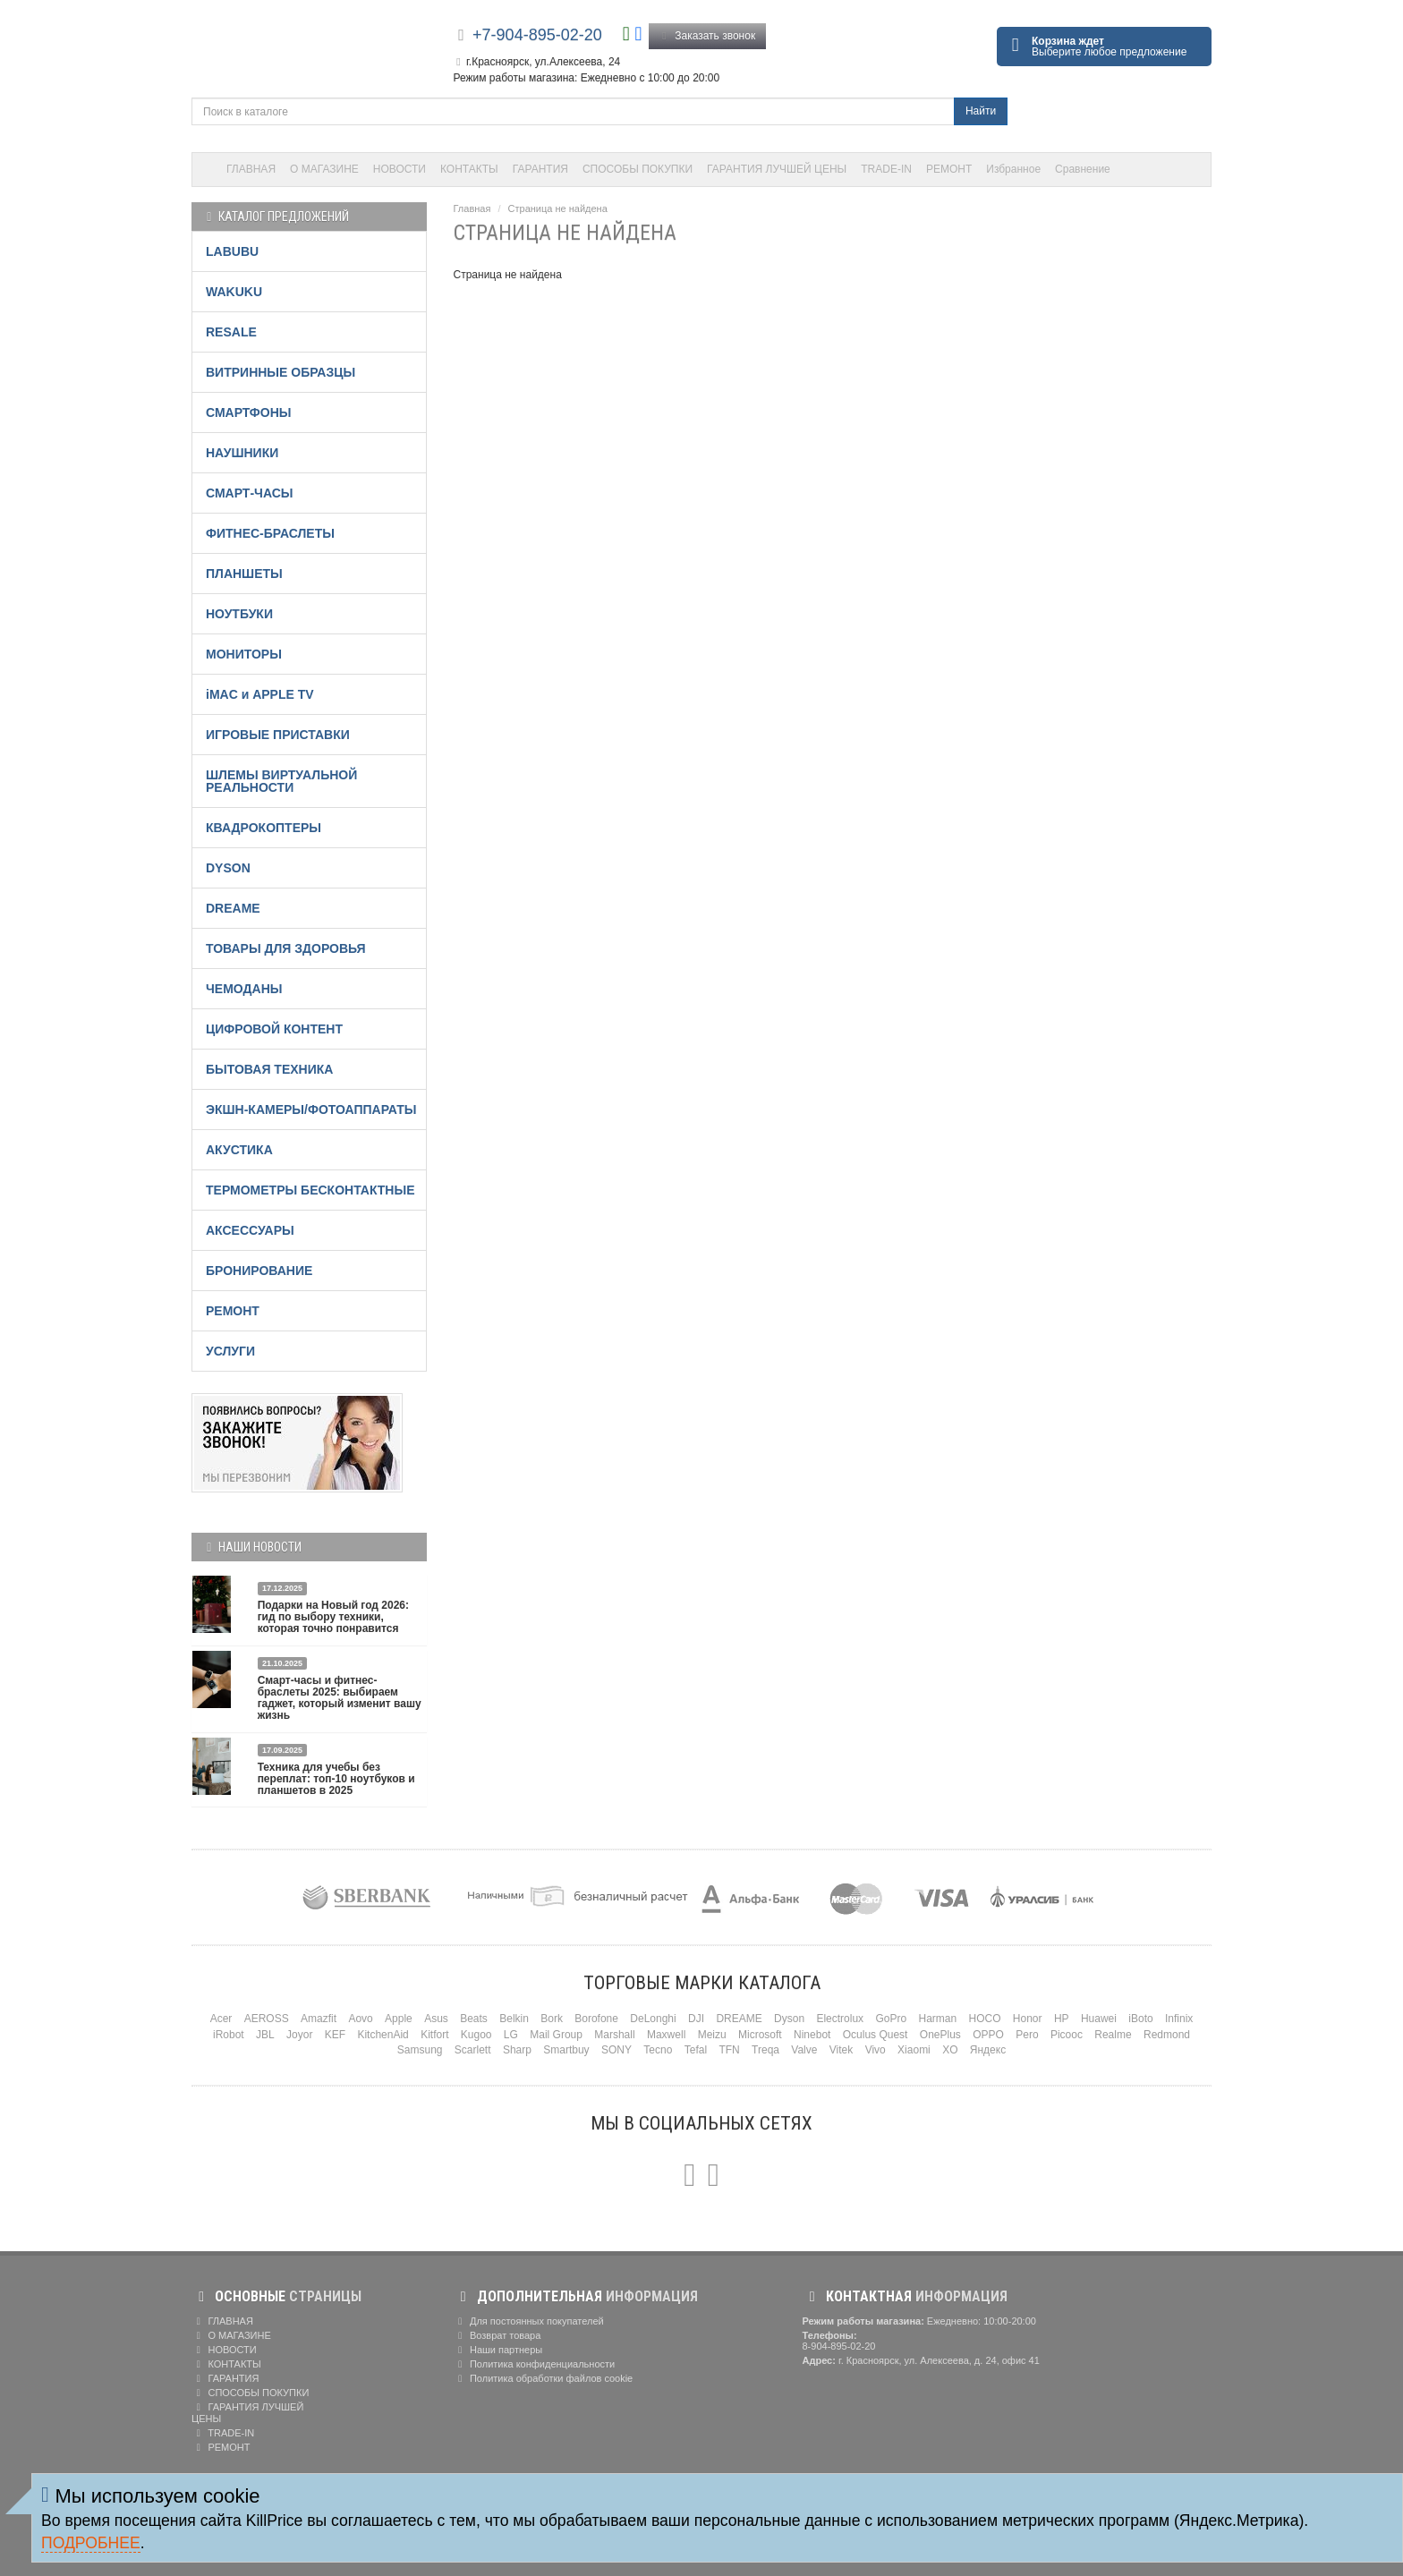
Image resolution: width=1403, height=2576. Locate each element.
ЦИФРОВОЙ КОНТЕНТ (274, 1029)
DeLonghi (653, 2018)
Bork (551, 2018)
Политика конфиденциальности (535, 2364)
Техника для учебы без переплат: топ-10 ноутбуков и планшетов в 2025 (336, 1779)
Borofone (596, 2018)
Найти (980, 111)
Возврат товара (497, 2335)
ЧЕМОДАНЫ (244, 989)
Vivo (875, 2050)
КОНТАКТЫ (469, 169)
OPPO (988, 2034)
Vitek (841, 2050)
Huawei (1099, 2018)
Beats (474, 2018)
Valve (804, 2050)
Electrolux (839, 2018)
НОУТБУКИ (239, 614)
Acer (221, 2018)
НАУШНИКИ (242, 453)
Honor (1027, 2018)
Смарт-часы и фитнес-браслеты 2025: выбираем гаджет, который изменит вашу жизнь (339, 1698)
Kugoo (476, 2034)
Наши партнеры (498, 2349)
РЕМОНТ (949, 169)
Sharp (517, 2050)
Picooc (1066, 2034)
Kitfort (434, 2034)
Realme (1112, 2034)
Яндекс (988, 2050)
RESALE (231, 332)
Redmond (1167, 2034)
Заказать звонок (707, 36)
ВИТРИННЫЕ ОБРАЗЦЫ (280, 372)
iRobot (228, 2034)
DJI (696, 2018)
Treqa (765, 2050)
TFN (729, 2050)
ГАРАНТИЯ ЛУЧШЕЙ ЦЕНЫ (776, 169)
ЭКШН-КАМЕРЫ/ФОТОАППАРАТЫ (311, 1109)
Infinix (1179, 2018)
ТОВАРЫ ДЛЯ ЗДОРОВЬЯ (286, 948)
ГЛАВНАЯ (251, 169)
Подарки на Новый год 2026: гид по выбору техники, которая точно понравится (333, 1617)
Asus (436, 2018)
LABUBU (232, 251)
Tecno (657, 2050)
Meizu (712, 2034)
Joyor (299, 2034)
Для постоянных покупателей (529, 2321)
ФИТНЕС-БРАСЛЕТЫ (270, 533)
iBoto (1140, 2018)
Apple (398, 2018)
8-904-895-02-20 (839, 2346)
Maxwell (666, 2034)
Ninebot (812, 2034)
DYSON (228, 868)
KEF (335, 2034)
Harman (937, 2018)
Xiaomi (914, 2050)
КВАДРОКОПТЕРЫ (263, 827)
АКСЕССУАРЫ (250, 1230)
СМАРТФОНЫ (249, 412)
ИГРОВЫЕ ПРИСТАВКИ (278, 734)
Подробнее (90, 2543)
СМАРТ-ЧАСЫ (249, 493)
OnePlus (940, 2034)
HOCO (985, 2018)
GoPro (890, 2018)
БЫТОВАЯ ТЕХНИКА (269, 1069)
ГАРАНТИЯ (540, 169)
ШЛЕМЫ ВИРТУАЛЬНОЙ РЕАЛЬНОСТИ (281, 781)
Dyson (789, 2018)
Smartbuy (566, 2050)
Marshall (614, 2034)
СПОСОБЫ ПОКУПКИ (637, 169)
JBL (265, 2034)
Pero (1027, 2034)
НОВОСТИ (399, 169)
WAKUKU (234, 292)
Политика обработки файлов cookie (543, 2378)
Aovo (360, 2018)
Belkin (514, 2018)
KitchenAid (382, 2034)
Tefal (695, 2050)
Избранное (1013, 169)
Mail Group (556, 2034)
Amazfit (318, 2018)
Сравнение (1082, 169)
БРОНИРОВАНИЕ (259, 1270)
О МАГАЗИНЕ (324, 169)
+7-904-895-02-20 (537, 35)
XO (949, 2050)
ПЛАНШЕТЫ (244, 573)
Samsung (420, 2050)
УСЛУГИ (230, 1351)
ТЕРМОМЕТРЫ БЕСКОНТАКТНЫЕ (310, 1190)
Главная (472, 208)
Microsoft (760, 2034)
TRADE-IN (886, 169)
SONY (616, 2050)
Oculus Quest (875, 2034)
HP (1061, 2018)
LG (511, 2034)
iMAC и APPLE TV (260, 694)
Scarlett (473, 2050)
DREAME (233, 908)
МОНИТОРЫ (244, 654)
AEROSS (266, 2018)
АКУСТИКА (239, 1150)
